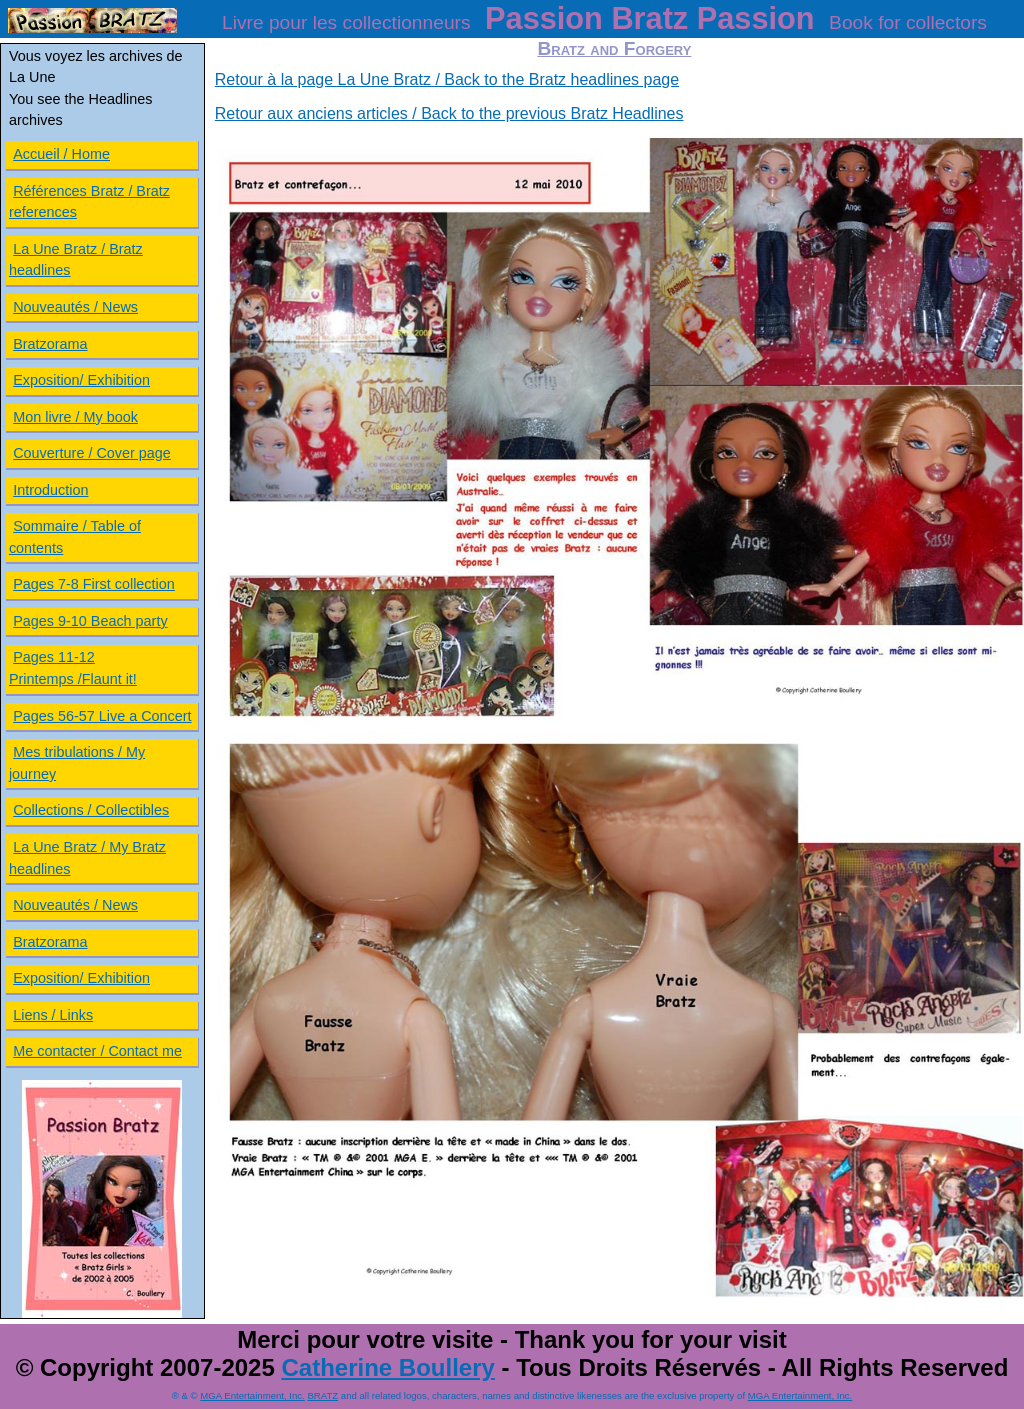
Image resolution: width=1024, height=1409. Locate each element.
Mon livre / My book (75, 417)
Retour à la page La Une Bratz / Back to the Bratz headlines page (447, 79)
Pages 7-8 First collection (94, 584)
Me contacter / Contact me (97, 1051)
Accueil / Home (61, 154)
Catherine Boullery (387, 1367)
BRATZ (322, 1395)
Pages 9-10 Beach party (90, 621)
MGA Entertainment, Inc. (252, 1395)
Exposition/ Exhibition (81, 380)
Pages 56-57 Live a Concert (102, 716)
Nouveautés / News (75, 307)
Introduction (50, 490)
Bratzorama (50, 344)
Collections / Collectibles (91, 810)
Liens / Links (53, 1015)
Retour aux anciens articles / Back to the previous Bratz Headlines (449, 113)
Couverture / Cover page (92, 453)
